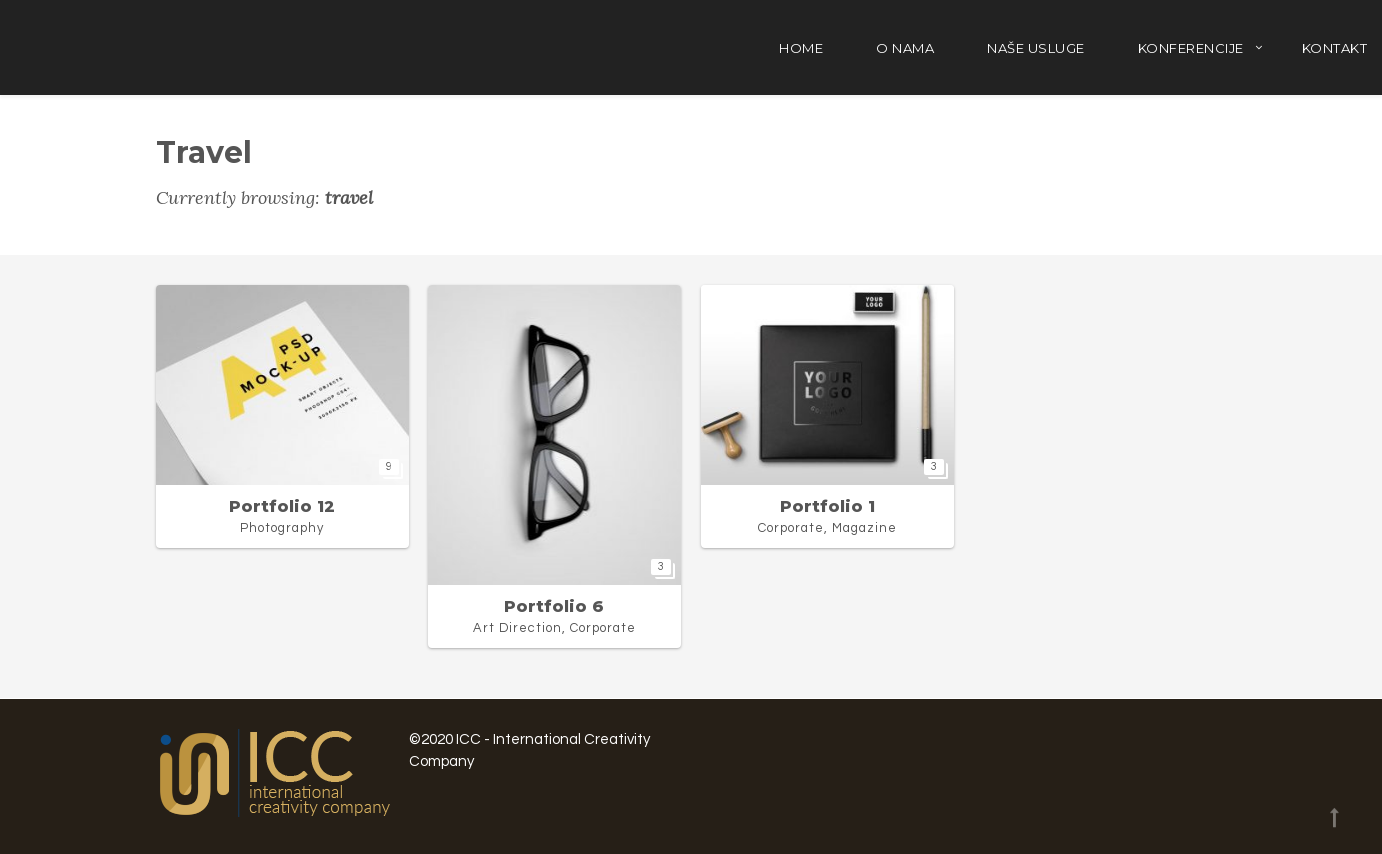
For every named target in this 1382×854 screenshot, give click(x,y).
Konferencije (1191, 48)
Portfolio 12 (282, 506)
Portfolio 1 (827, 506)
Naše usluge (1036, 48)
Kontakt (1335, 48)
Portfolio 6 (554, 606)
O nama (905, 48)
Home (801, 48)
